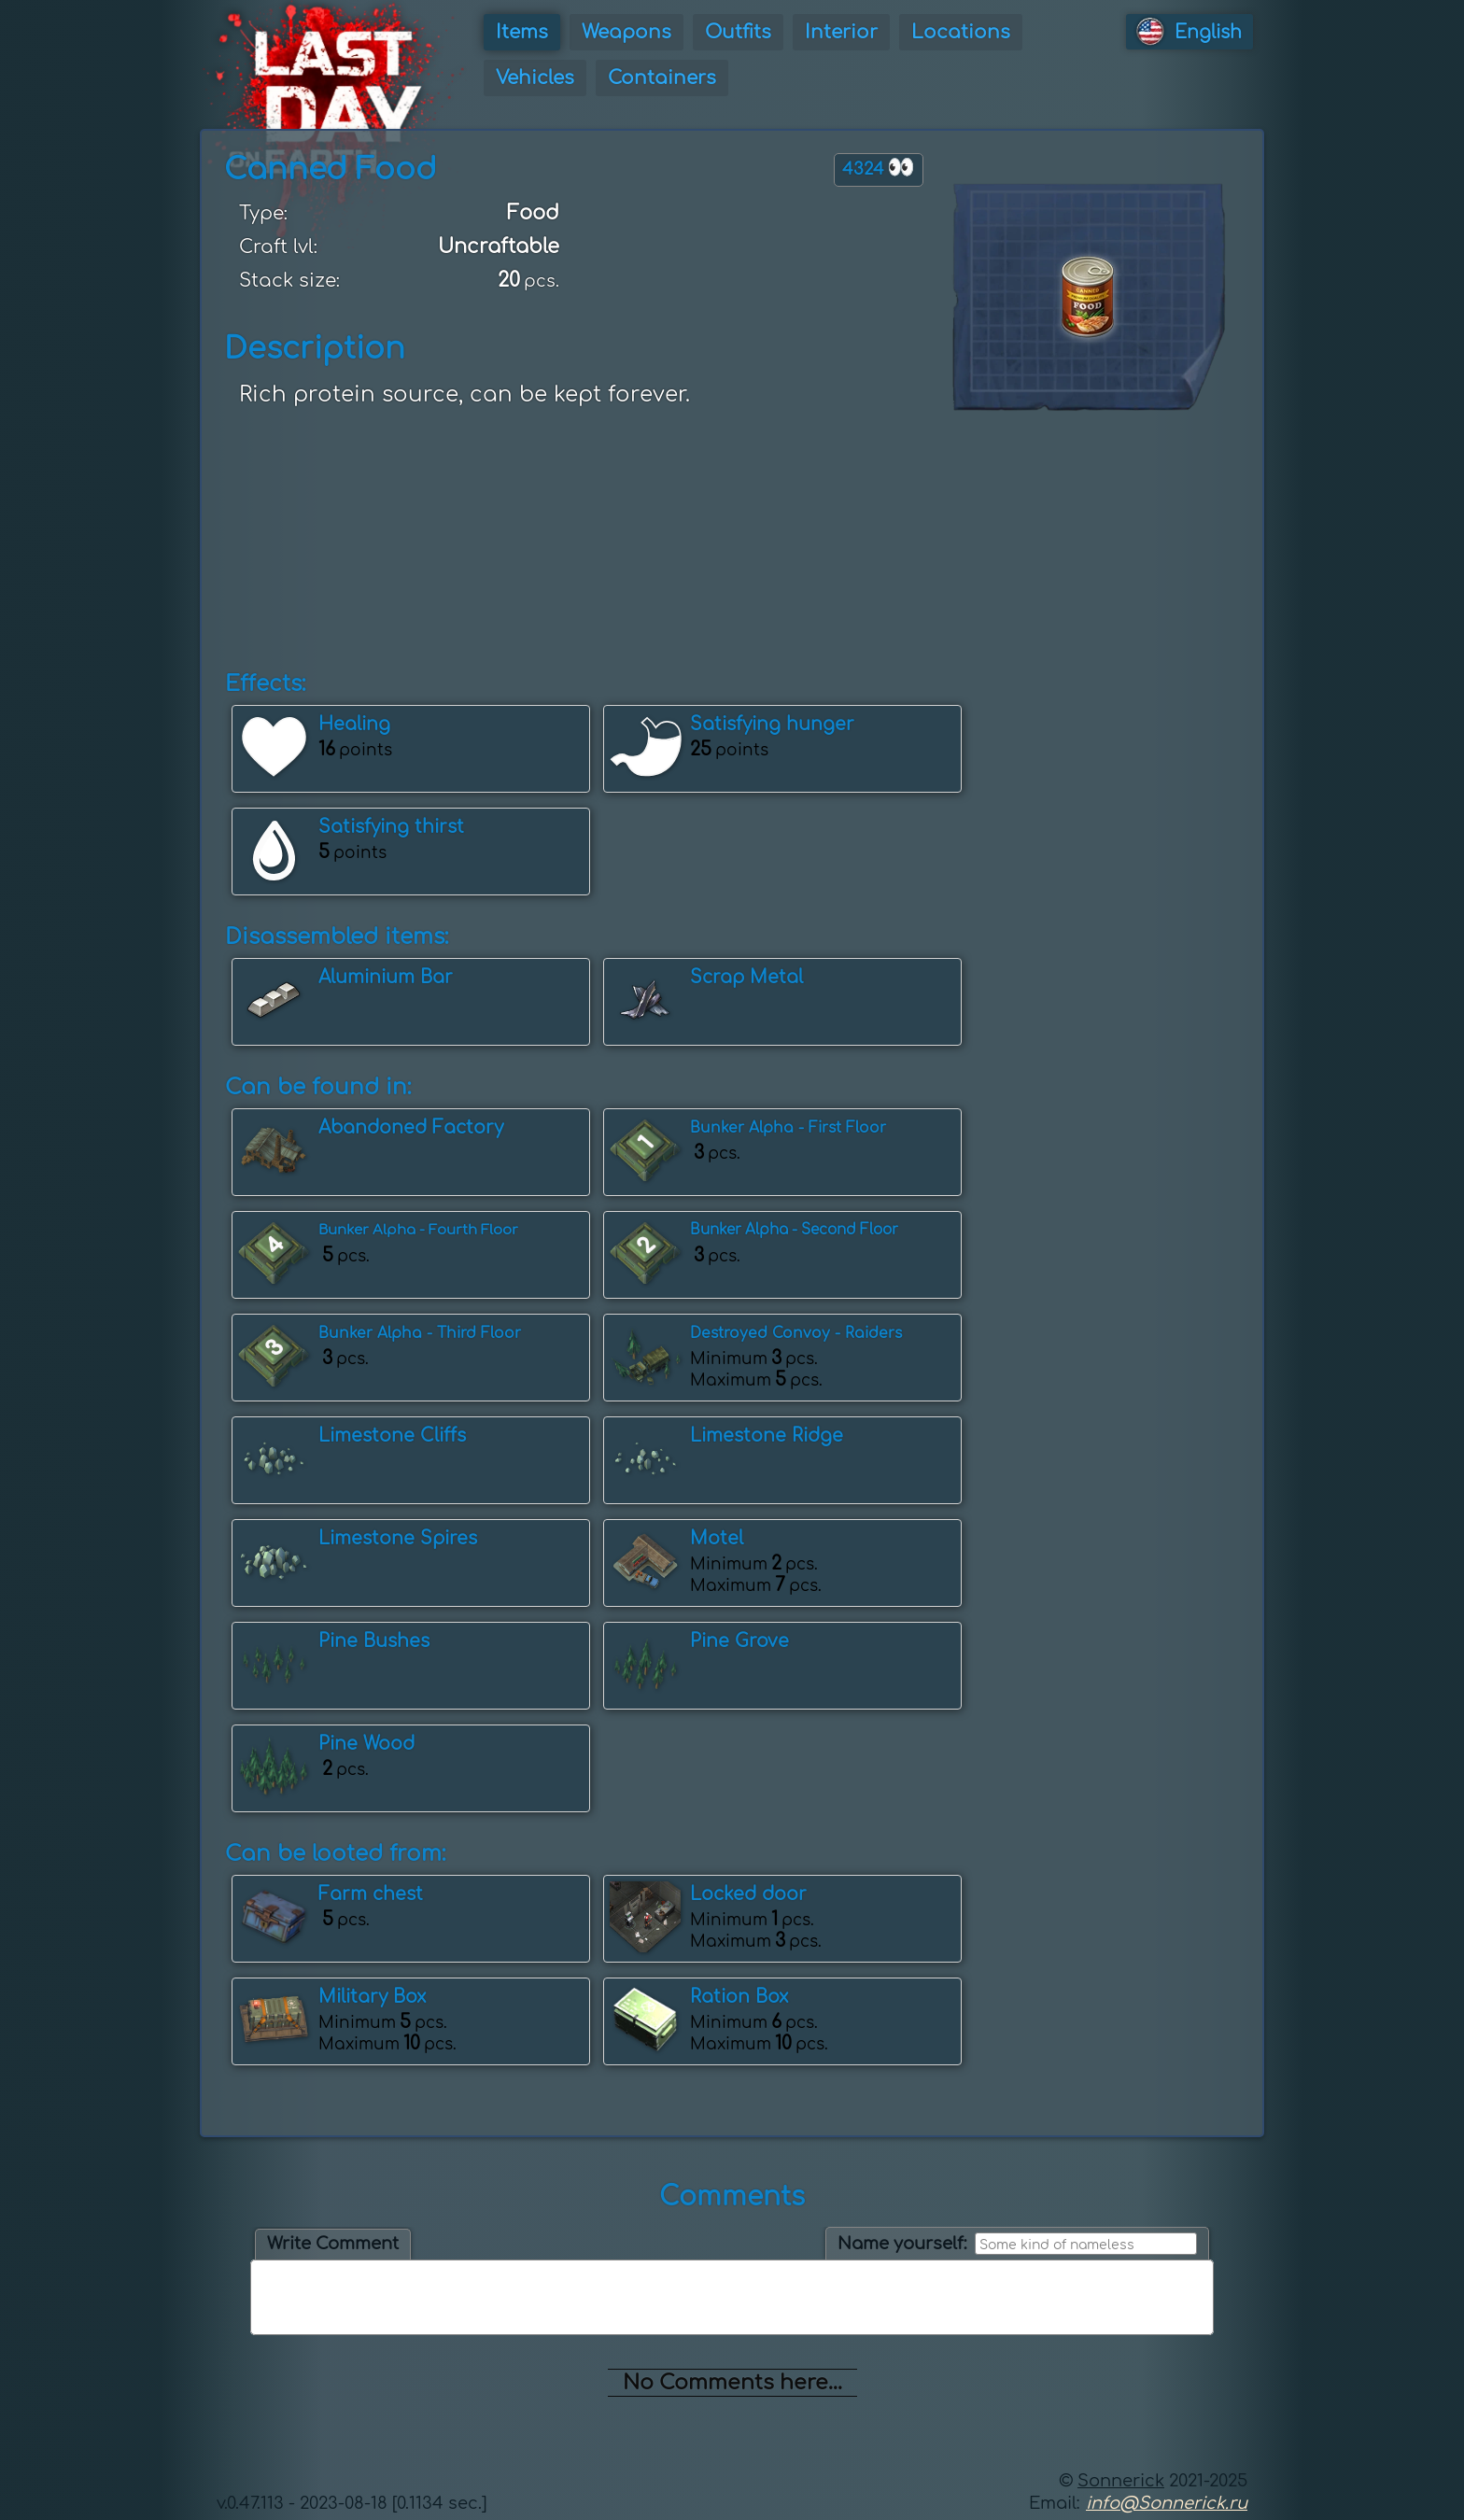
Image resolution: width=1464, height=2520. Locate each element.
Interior (841, 32)
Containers (662, 78)
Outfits (738, 32)
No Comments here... (732, 2383)
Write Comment (333, 2243)
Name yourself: (902, 2243)
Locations (960, 32)
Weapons (626, 32)
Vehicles (535, 78)
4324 (878, 167)
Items (522, 32)
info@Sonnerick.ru (1166, 2503)
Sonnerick (1120, 2480)
